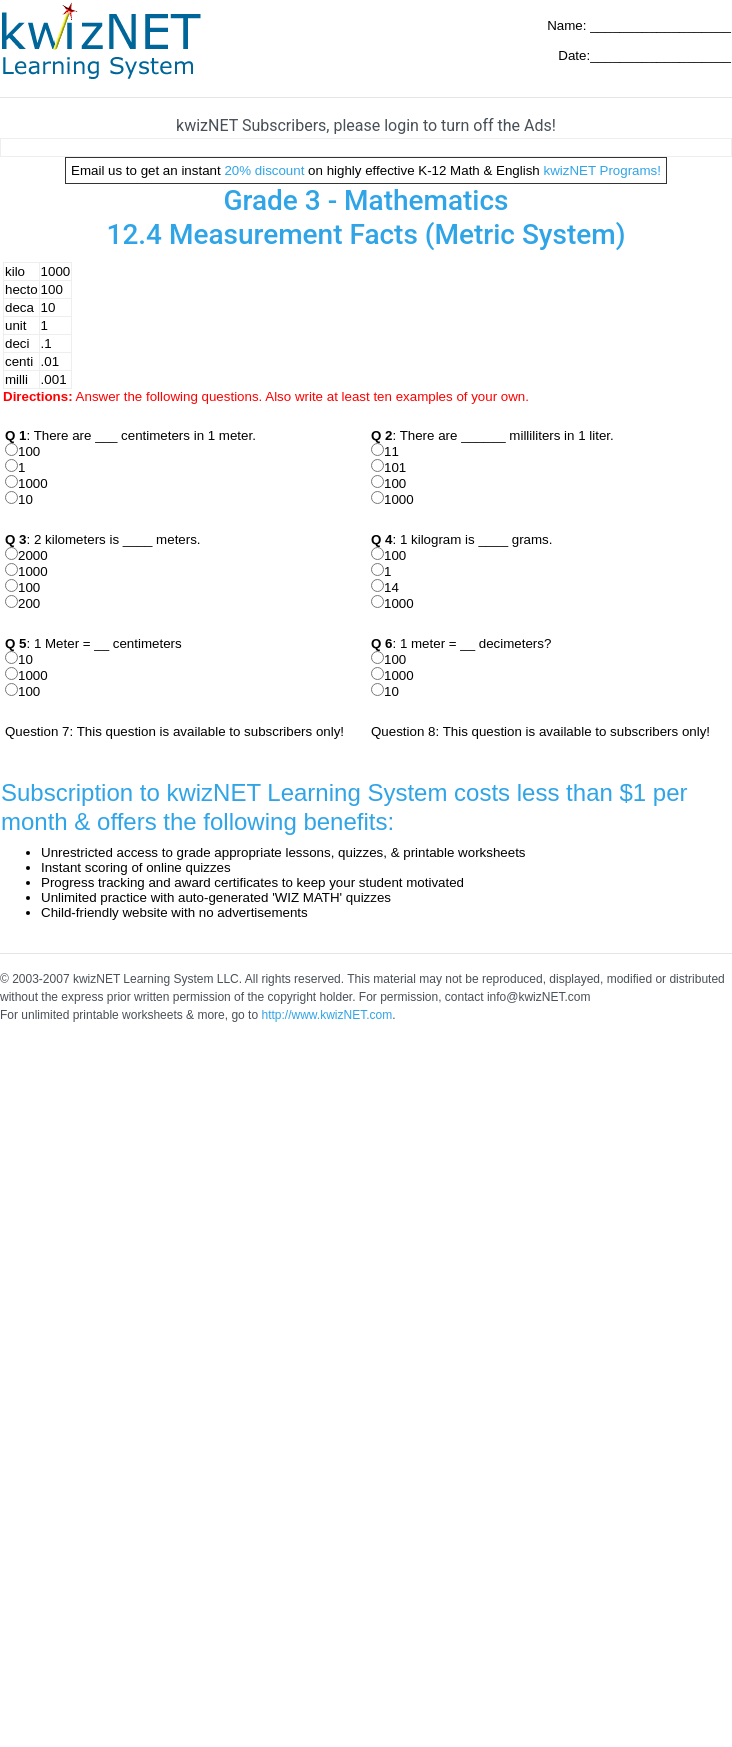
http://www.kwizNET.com (326, 1015)
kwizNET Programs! (602, 170)
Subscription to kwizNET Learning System (224, 792)
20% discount (264, 170)
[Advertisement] (187, 1227)
